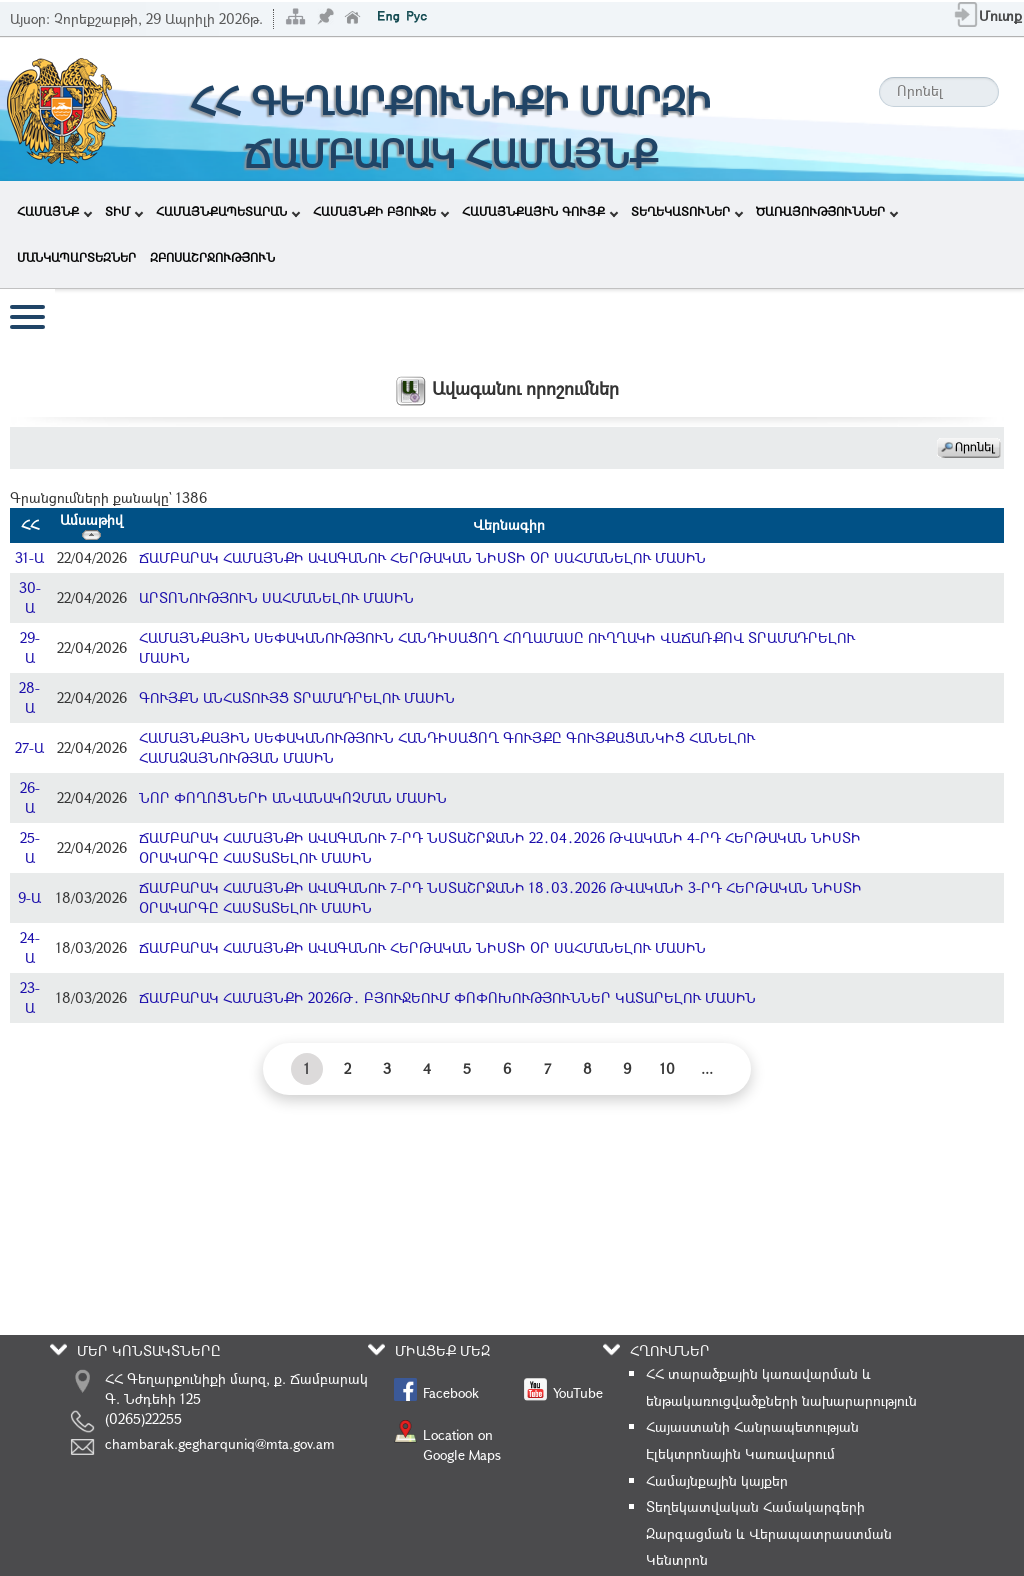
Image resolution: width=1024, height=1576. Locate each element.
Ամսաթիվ (91, 525)
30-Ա (30, 597)
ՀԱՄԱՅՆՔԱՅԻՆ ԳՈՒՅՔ (540, 211)
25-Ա (30, 847)
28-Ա (29, 697)
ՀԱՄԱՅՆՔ (54, 211)
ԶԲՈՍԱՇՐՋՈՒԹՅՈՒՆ (212, 257)
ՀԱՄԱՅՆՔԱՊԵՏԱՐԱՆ (228, 211)
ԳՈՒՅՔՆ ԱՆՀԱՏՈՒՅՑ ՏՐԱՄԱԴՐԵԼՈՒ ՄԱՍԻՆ (297, 697)
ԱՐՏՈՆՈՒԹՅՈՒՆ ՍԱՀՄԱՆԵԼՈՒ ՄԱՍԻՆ (276, 597)
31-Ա (29, 557)
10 (667, 1068)
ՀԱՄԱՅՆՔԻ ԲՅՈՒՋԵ (381, 211)
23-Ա (30, 997)
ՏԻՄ (124, 211)
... (707, 1068)
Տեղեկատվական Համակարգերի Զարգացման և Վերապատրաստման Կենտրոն (769, 1533)
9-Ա (29, 897)
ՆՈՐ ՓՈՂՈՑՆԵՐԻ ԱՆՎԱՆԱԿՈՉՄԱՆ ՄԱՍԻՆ (293, 797)
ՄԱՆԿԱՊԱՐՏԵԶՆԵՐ (76, 257)
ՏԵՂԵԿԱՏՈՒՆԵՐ (687, 211)
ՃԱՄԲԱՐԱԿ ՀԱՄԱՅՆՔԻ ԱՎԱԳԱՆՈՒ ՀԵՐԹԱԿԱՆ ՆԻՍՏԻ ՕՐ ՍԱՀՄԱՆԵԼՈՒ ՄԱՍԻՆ (422, 557)
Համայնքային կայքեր (717, 1480)
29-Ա (30, 647)
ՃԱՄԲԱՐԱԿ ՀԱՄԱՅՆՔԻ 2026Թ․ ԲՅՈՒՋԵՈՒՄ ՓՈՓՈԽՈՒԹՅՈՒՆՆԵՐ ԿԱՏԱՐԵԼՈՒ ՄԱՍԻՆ (447, 997)
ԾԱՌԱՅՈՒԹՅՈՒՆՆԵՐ (827, 211)
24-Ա (30, 947)
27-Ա (29, 747)
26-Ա (30, 797)
